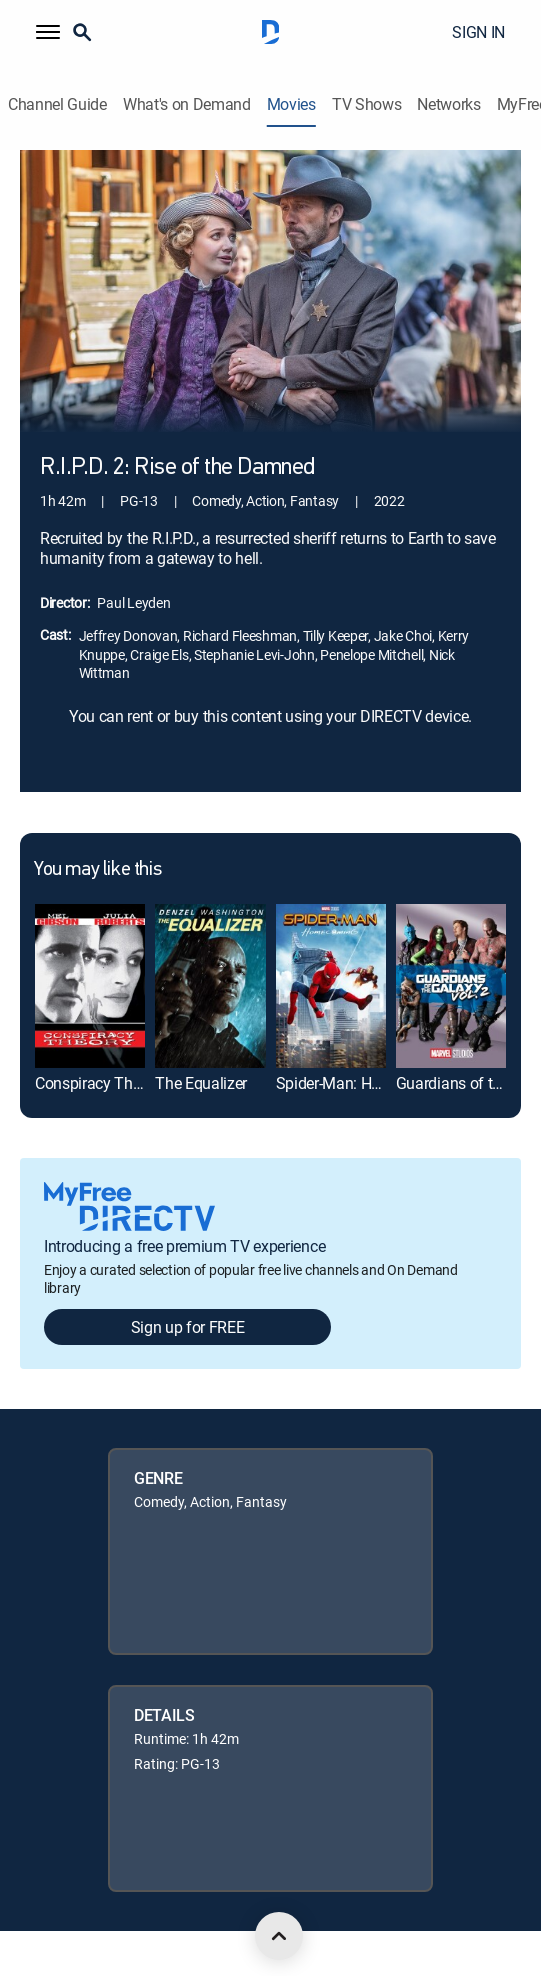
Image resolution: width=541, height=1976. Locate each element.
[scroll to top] (279, 1936)
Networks (448, 104)
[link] (90, 986)
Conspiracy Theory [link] (98, 1083)
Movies (291, 104)
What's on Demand (187, 104)
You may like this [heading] (97, 870)
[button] (48, 32)
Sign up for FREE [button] (188, 1327)
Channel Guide (57, 104)
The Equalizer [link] (201, 1083)
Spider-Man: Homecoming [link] (364, 1083)
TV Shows (366, 104)
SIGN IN (478, 32)
